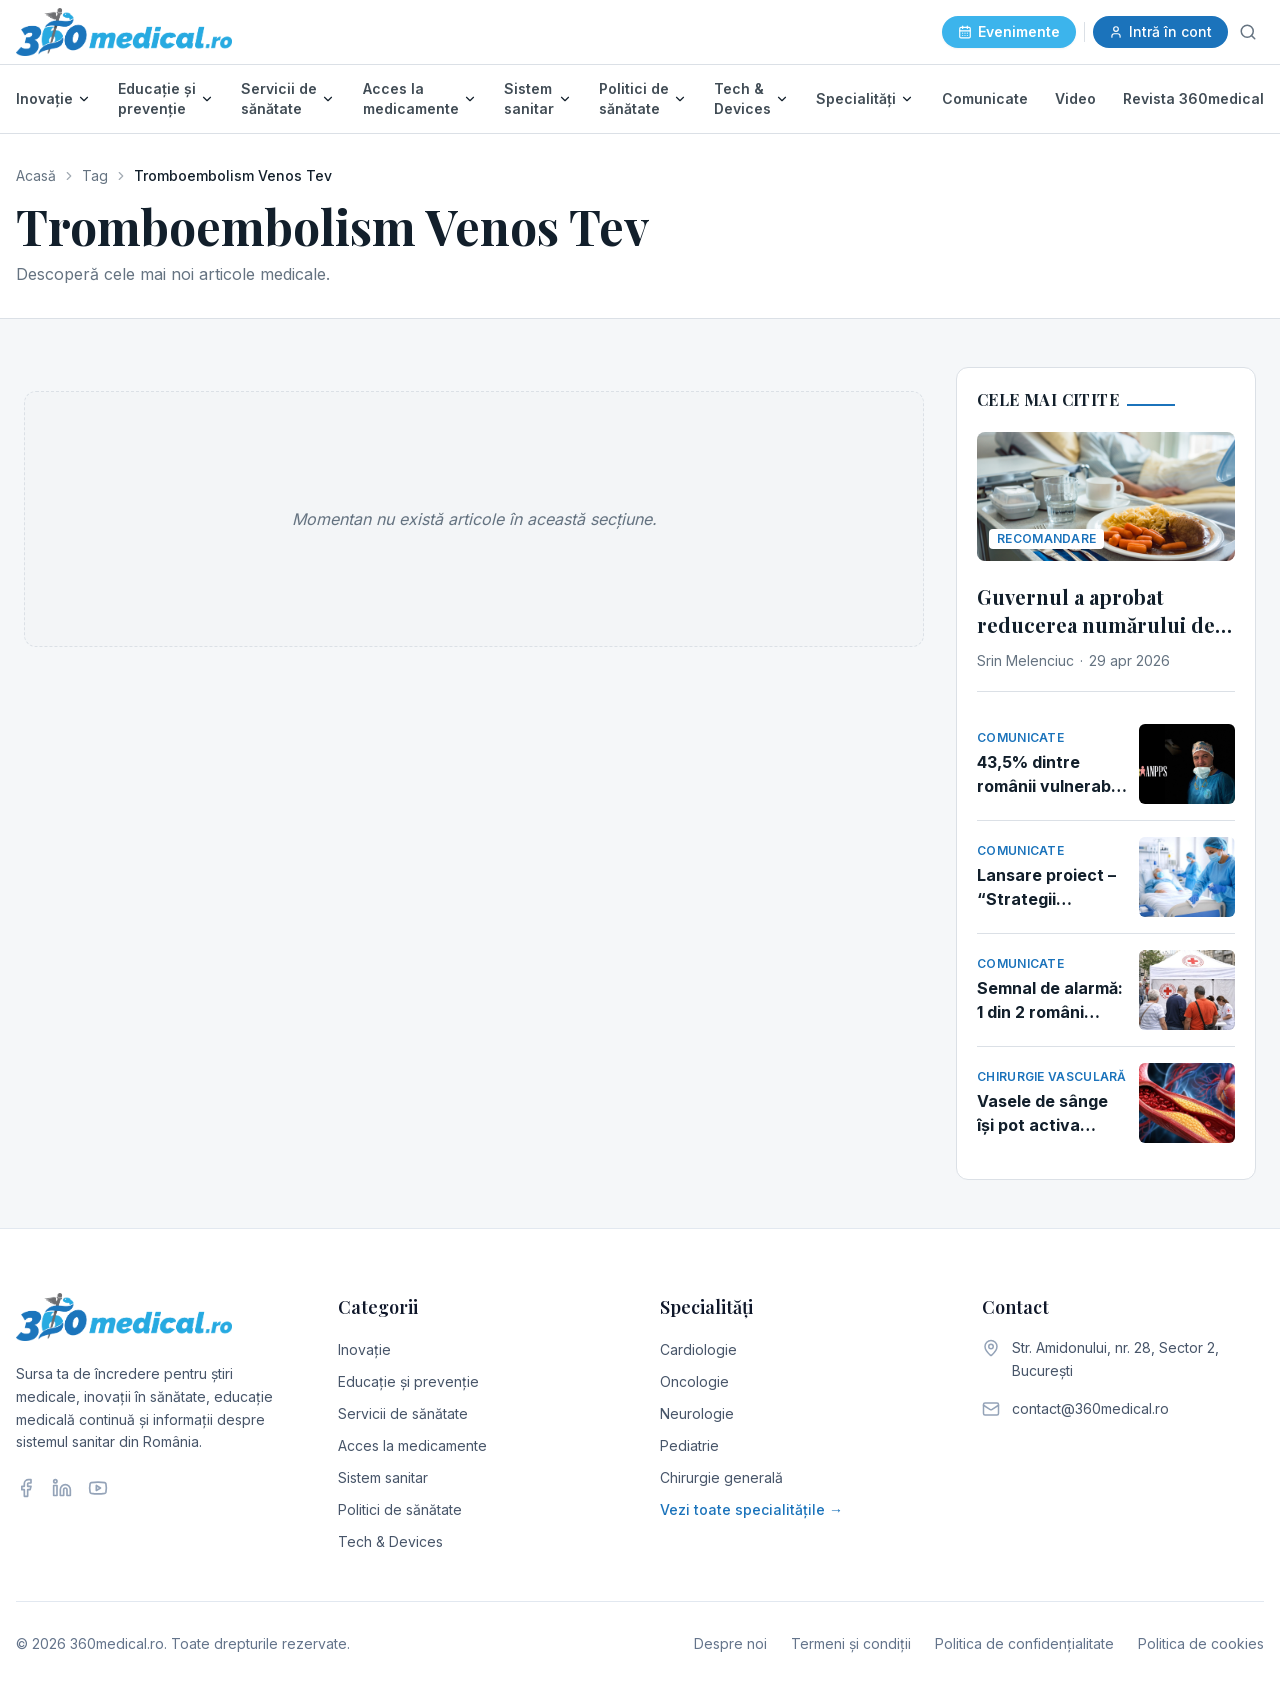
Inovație (44, 98)
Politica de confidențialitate (1024, 1643)
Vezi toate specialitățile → (751, 1509)
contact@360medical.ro (1090, 1408)
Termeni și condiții (851, 1643)
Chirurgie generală (721, 1477)
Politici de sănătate (634, 98)
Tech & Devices (742, 98)
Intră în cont (1160, 31)
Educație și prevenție (157, 98)
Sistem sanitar (529, 98)
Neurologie (697, 1413)
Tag (95, 175)
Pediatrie (689, 1445)
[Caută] (1248, 32)
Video (1075, 98)
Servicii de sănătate (279, 98)
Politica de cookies (1201, 1643)
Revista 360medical (1193, 98)
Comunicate (985, 98)
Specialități (856, 98)
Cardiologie (698, 1349)
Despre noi (730, 1643)
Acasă (36, 175)
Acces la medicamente (411, 98)
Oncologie (694, 1381)
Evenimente (1009, 31)
